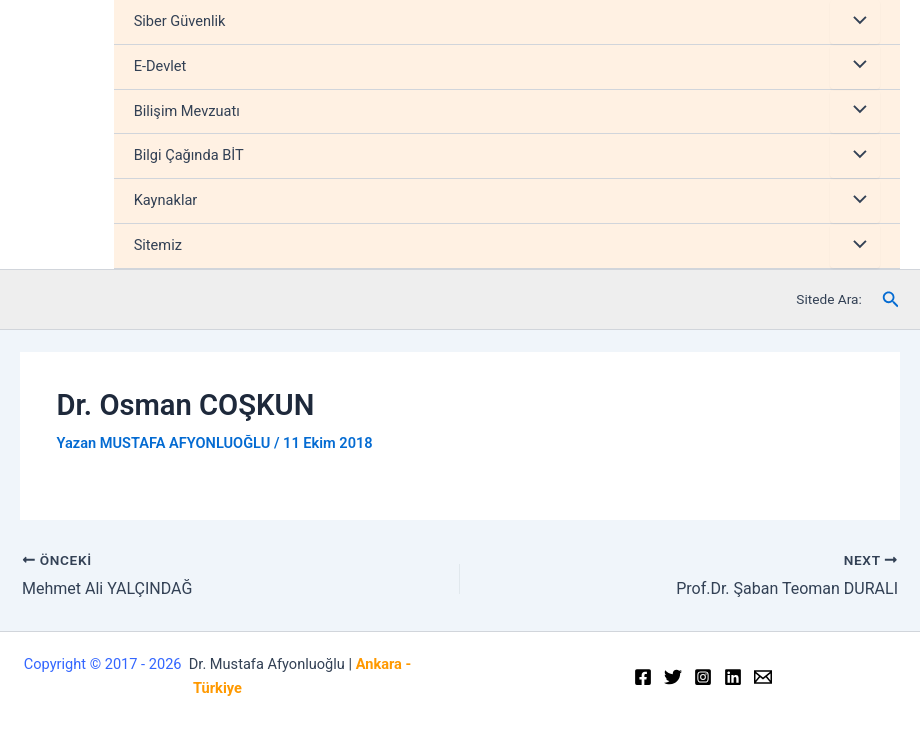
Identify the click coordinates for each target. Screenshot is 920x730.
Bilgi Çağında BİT (189, 155)
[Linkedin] (733, 677)
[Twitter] (673, 677)
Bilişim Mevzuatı (187, 111)
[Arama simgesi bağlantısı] (891, 299)
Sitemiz (158, 245)
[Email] (763, 677)
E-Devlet (160, 66)
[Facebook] (643, 677)
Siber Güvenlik (180, 21)
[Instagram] (703, 677)
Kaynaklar (166, 200)
